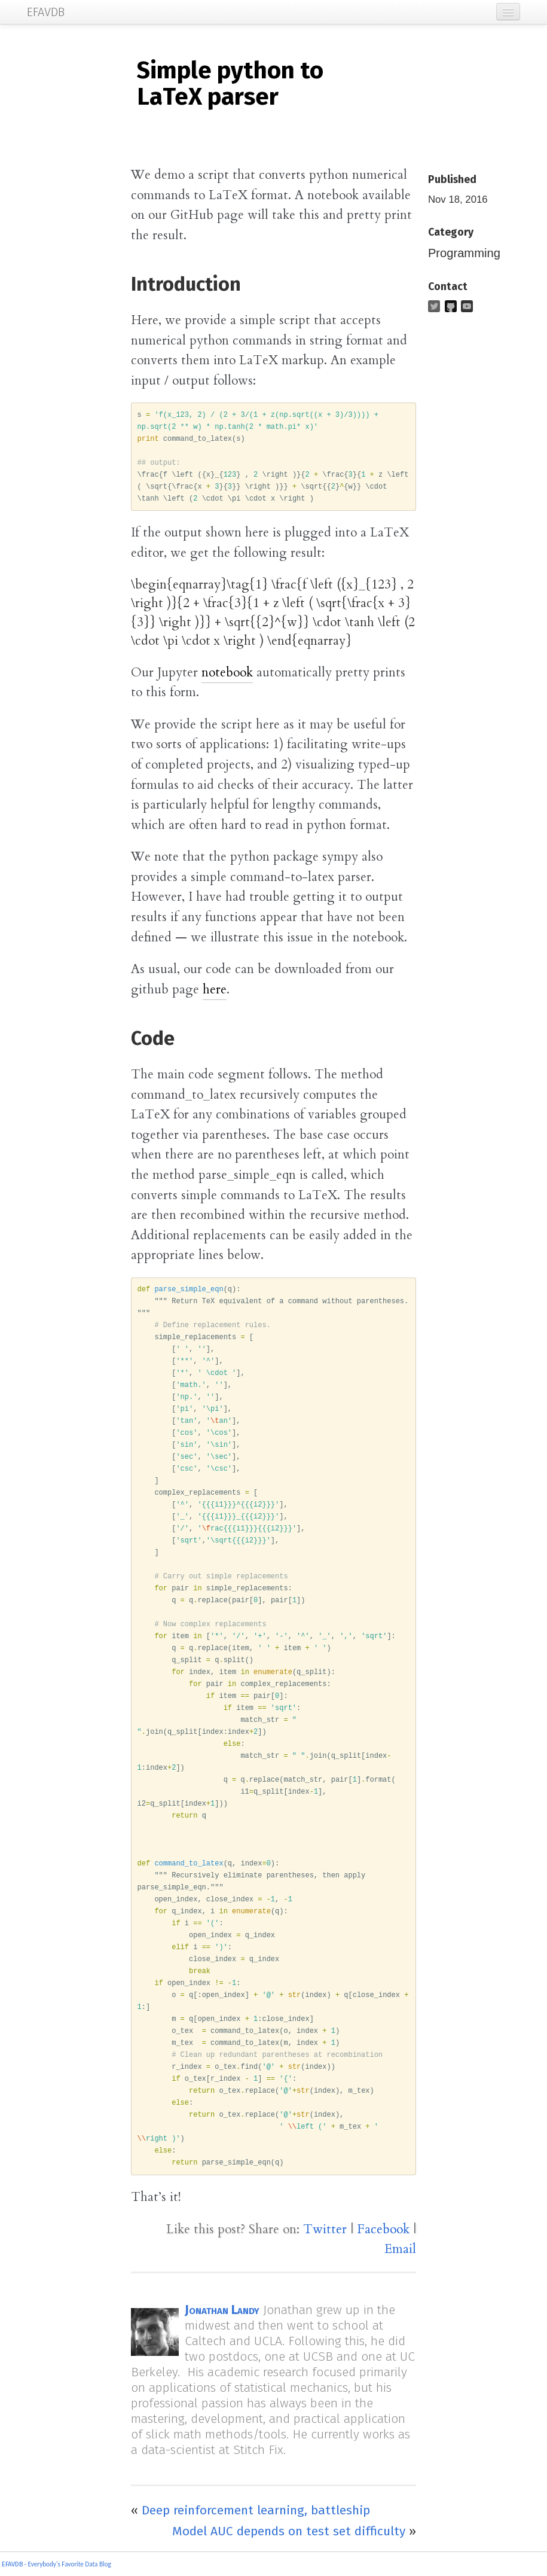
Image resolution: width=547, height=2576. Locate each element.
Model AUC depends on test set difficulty (288, 2531)
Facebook (383, 2229)
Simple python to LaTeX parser (229, 83)
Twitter (325, 2229)
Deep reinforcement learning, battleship (256, 2510)
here (215, 989)
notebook (227, 672)
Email (400, 2249)
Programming (464, 253)
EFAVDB (12, 2564)
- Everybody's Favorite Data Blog (67, 2564)
